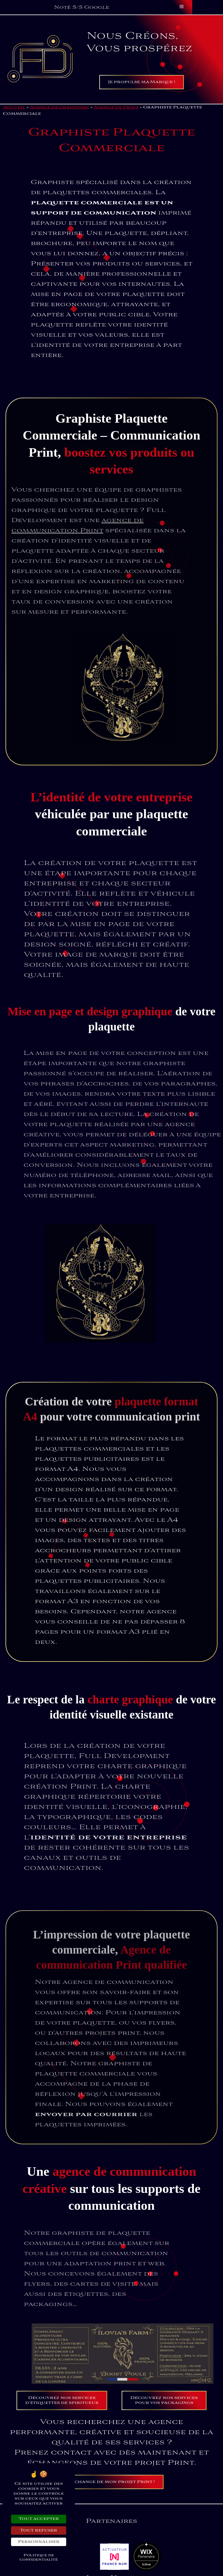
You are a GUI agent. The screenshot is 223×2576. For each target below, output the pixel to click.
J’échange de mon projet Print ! (112, 2481)
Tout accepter (39, 2518)
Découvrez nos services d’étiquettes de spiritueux (61, 2400)
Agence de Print (116, 107)
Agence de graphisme (59, 107)
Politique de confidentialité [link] (38, 2557)
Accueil (14, 107)
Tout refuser (38, 2530)
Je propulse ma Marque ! (141, 82)
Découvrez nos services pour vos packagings (164, 2400)
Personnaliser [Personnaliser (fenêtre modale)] (39, 2541)
